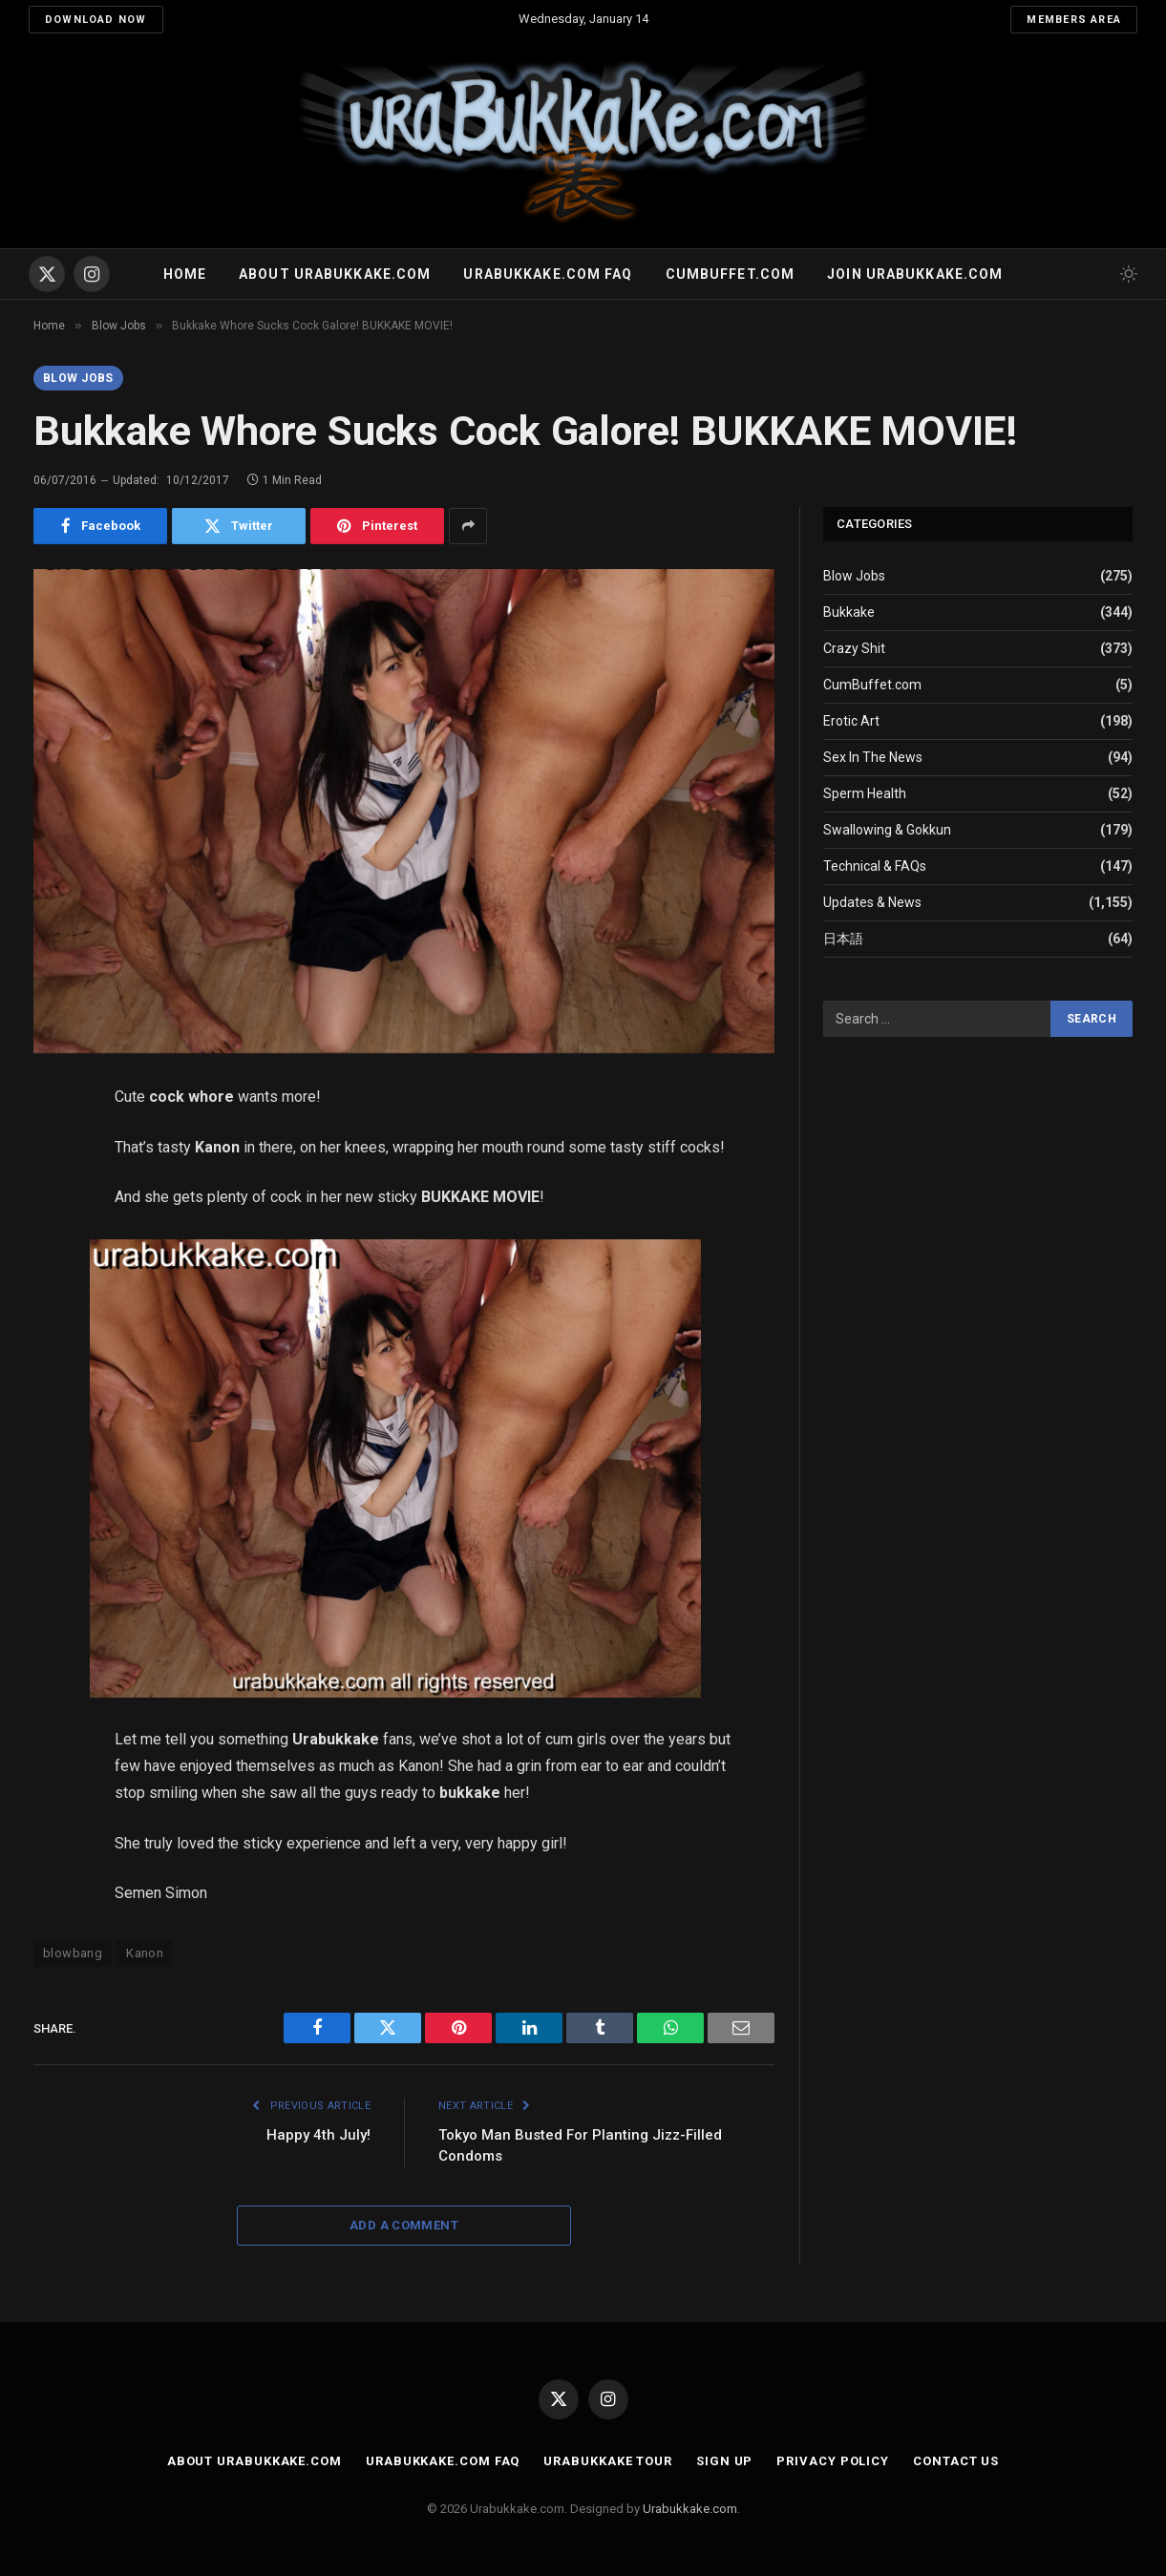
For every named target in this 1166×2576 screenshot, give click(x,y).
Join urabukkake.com (915, 274)
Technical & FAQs (874, 866)
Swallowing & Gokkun (887, 829)
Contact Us (956, 2461)
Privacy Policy (832, 2461)
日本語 (843, 938)
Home (184, 274)
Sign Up (724, 2461)
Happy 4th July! (318, 2134)
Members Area (1074, 19)
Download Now (96, 19)
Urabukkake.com (690, 2509)
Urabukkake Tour (607, 2461)
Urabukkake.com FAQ (547, 274)
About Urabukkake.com (335, 274)
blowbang (72, 1953)
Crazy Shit (854, 648)
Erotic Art (851, 720)
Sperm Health (864, 793)
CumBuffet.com (872, 684)
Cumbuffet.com (730, 274)
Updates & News (872, 902)
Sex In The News (872, 757)
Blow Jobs (78, 378)
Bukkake (849, 612)
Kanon (144, 1953)
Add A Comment (404, 2225)
